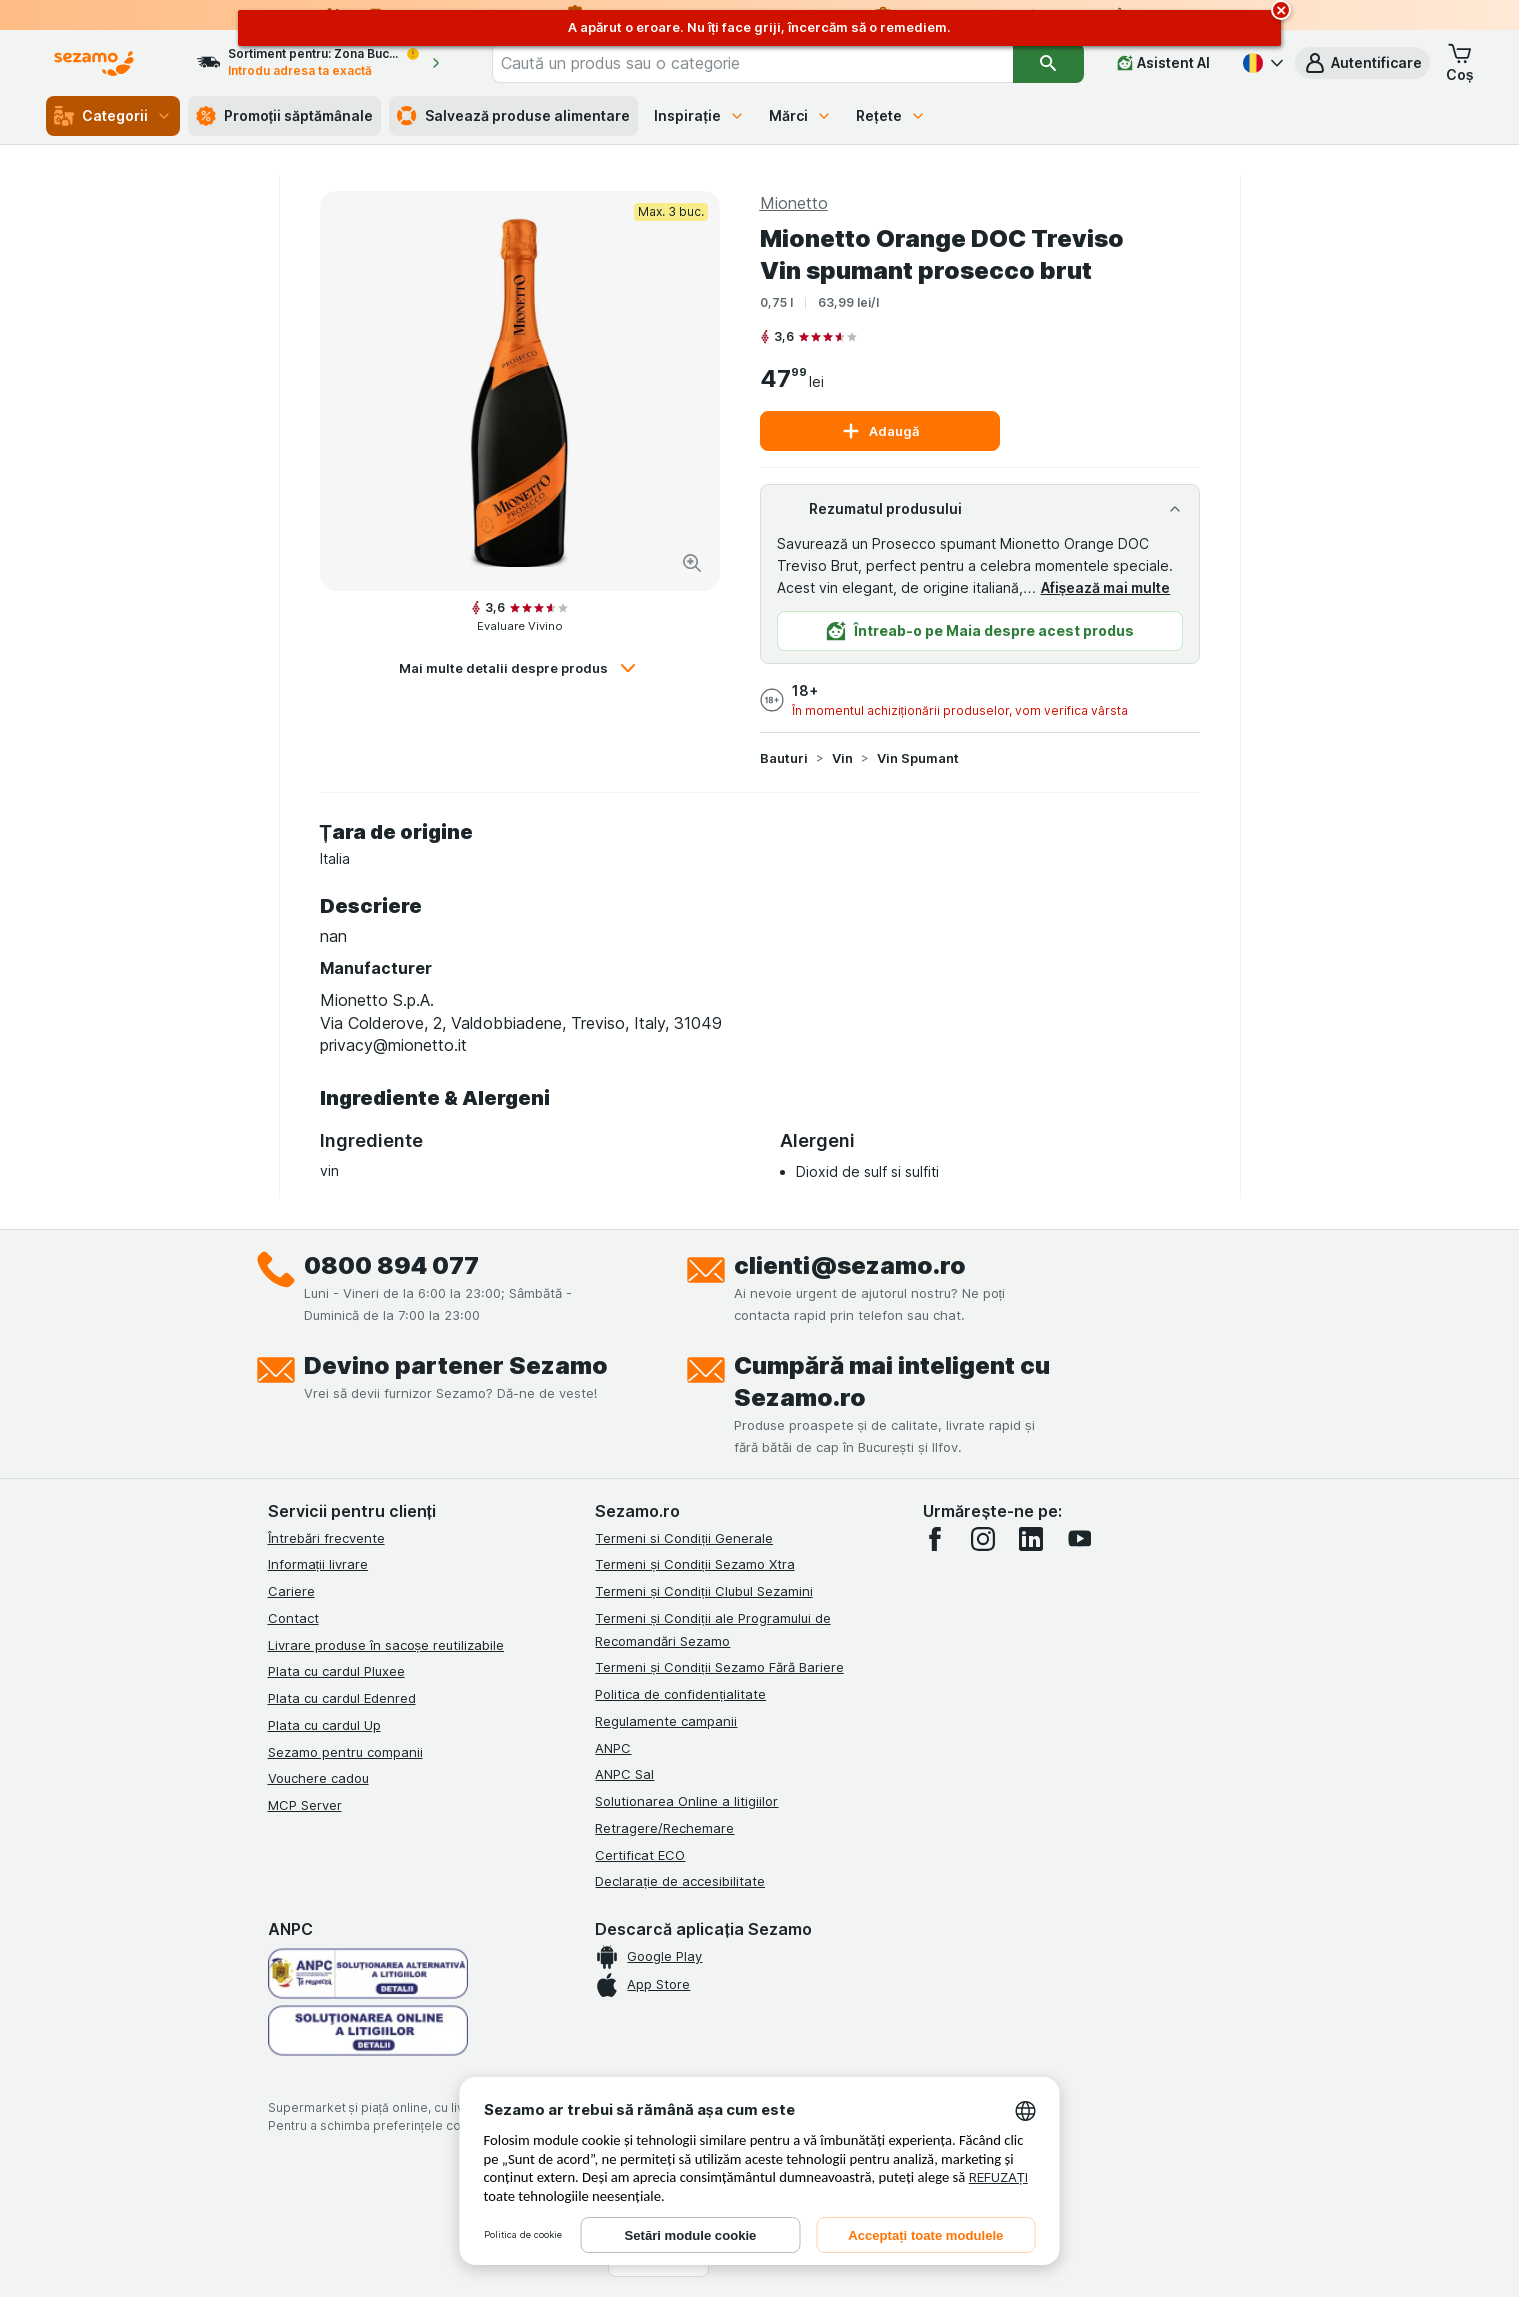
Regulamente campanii (666, 1721)
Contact (293, 1618)
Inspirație (699, 115)
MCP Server (305, 1805)
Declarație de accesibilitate (680, 1881)
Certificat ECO (640, 1855)
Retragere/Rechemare (664, 1828)
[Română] (1261, 63)
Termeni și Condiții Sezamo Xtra (694, 1564)
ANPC (613, 1748)
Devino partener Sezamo (456, 1365)
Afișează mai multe (1106, 587)
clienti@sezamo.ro (850, 1265)
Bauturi (784, 758)
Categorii (113, 116)
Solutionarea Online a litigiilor (686, 1801)
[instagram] (983, 1539)
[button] (1362, 63)
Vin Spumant (918, 758)
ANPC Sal (624, 1774)
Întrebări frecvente (326, 1538)
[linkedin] (1031, 1539)
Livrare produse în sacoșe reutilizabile (386, 1645)
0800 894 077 (391, 1265)
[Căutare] (1048, 63)
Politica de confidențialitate (680, 1694)
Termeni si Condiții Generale (684, 1538)
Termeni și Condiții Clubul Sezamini (703, 1591)
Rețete (891, 115)
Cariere (291, 1591)
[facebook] (935, 1539)
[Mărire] (692, 563)
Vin (842, 758)
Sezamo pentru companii (345, 1752)
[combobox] (752, 63)
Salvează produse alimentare (513, 116)
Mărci (800, 115)
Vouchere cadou (318, 1778)
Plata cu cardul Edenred (342, 1698)
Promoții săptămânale (285, 116)
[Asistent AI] (1163, 63)
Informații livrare (318, 1564)
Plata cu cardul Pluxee (336, 1671)
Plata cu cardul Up (324, 1725)
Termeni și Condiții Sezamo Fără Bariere (719, 1667)
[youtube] (1079, 1539)
